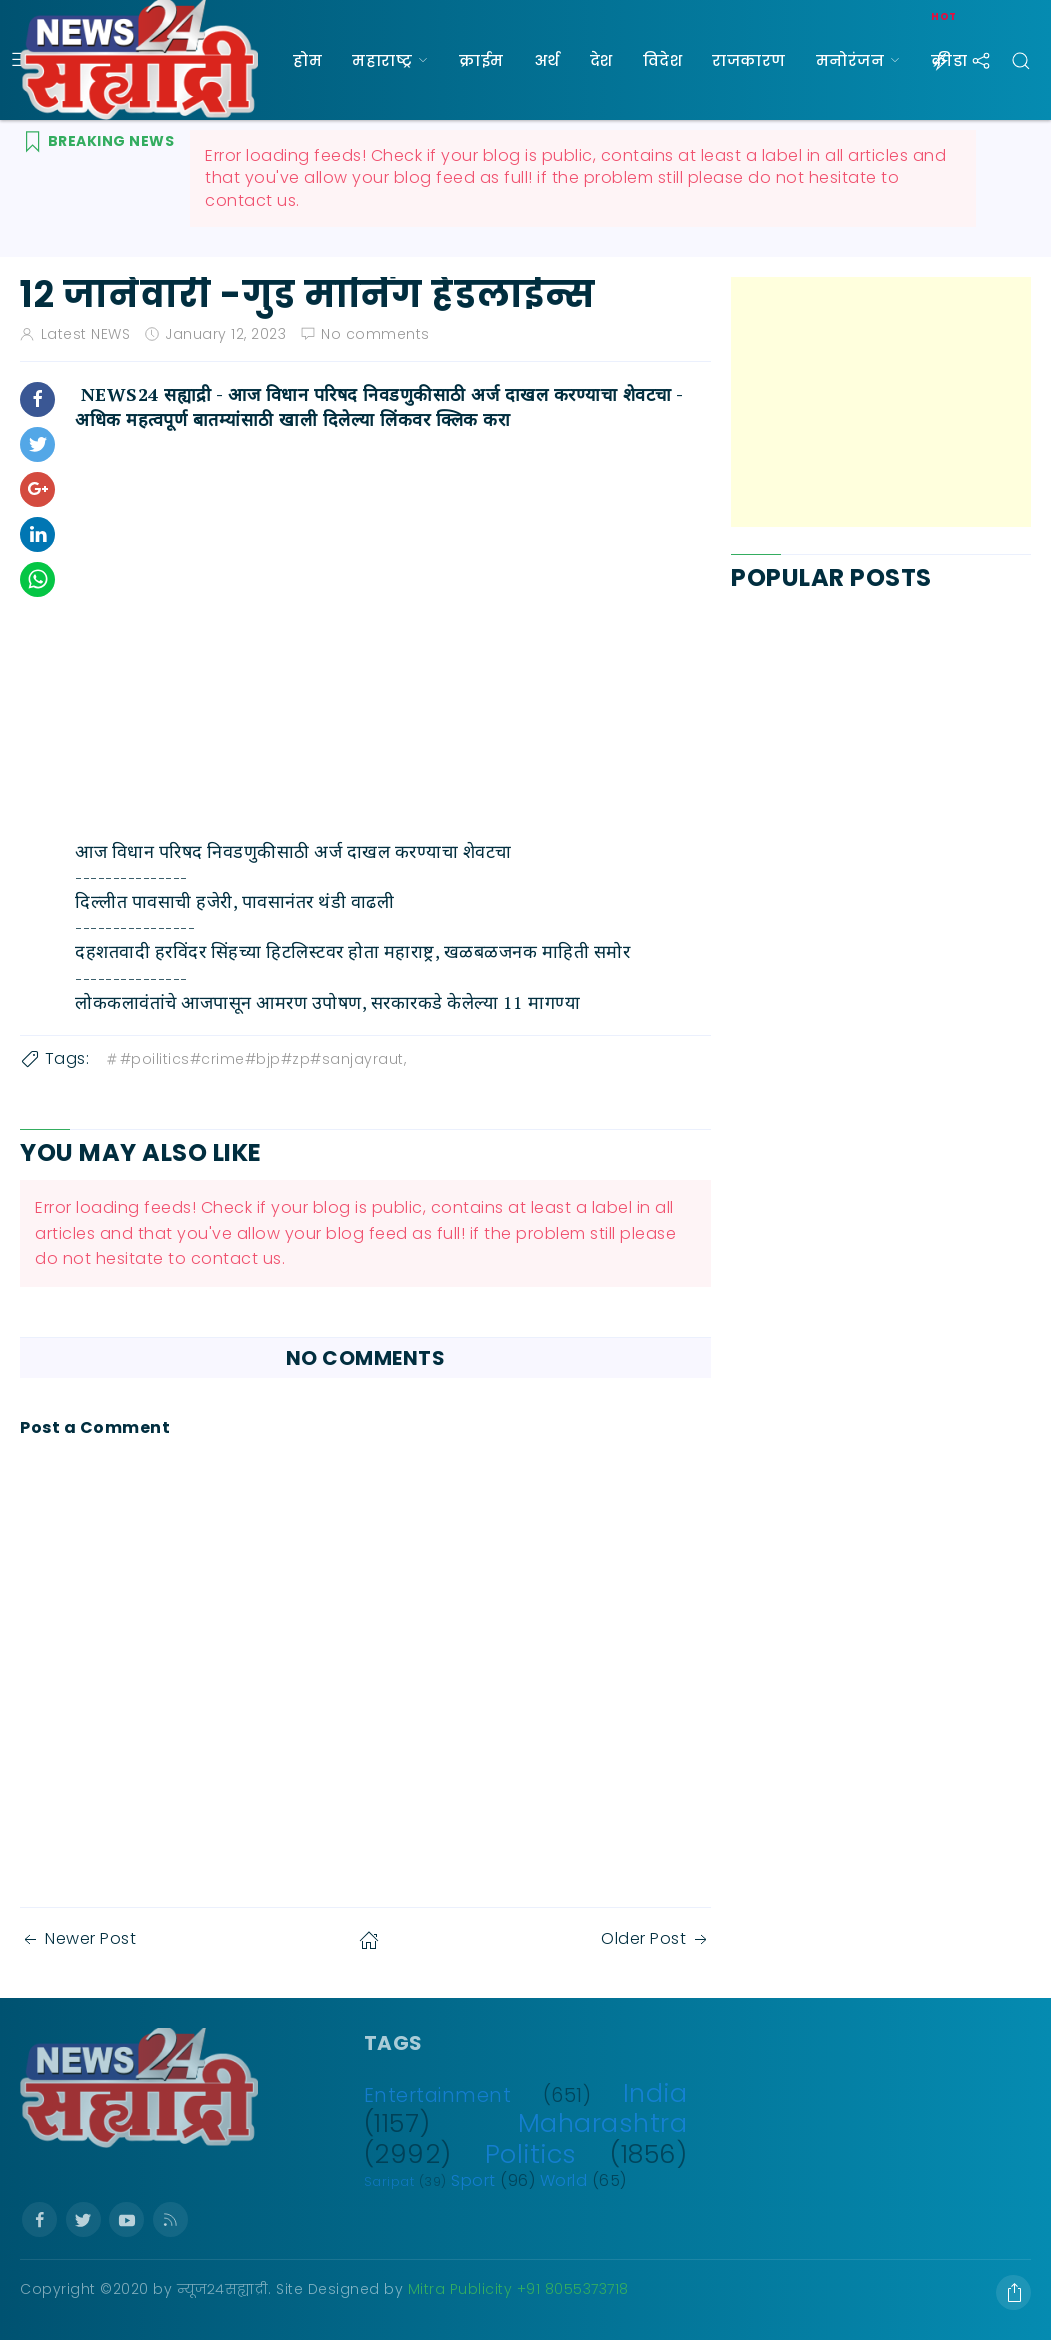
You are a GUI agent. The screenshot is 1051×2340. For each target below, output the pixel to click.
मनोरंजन (850, 60)
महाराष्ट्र (382, 60)
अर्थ (547, 60)
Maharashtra (603, 2123)
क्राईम (481, 60)
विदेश (663, 60)
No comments (375, 334)
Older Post (656, 1938)
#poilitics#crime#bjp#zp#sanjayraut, (255, 1059)
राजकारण (749, 60)
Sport (473, 2180)
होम (307, 60)
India (655, 2093)
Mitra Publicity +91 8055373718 (518, 2289)
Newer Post (78, 1938)
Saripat (389, 2181)
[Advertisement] (881, 402)
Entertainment (438, 2095)
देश (601, 60)
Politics (531, 2154)
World (564, 2180)
